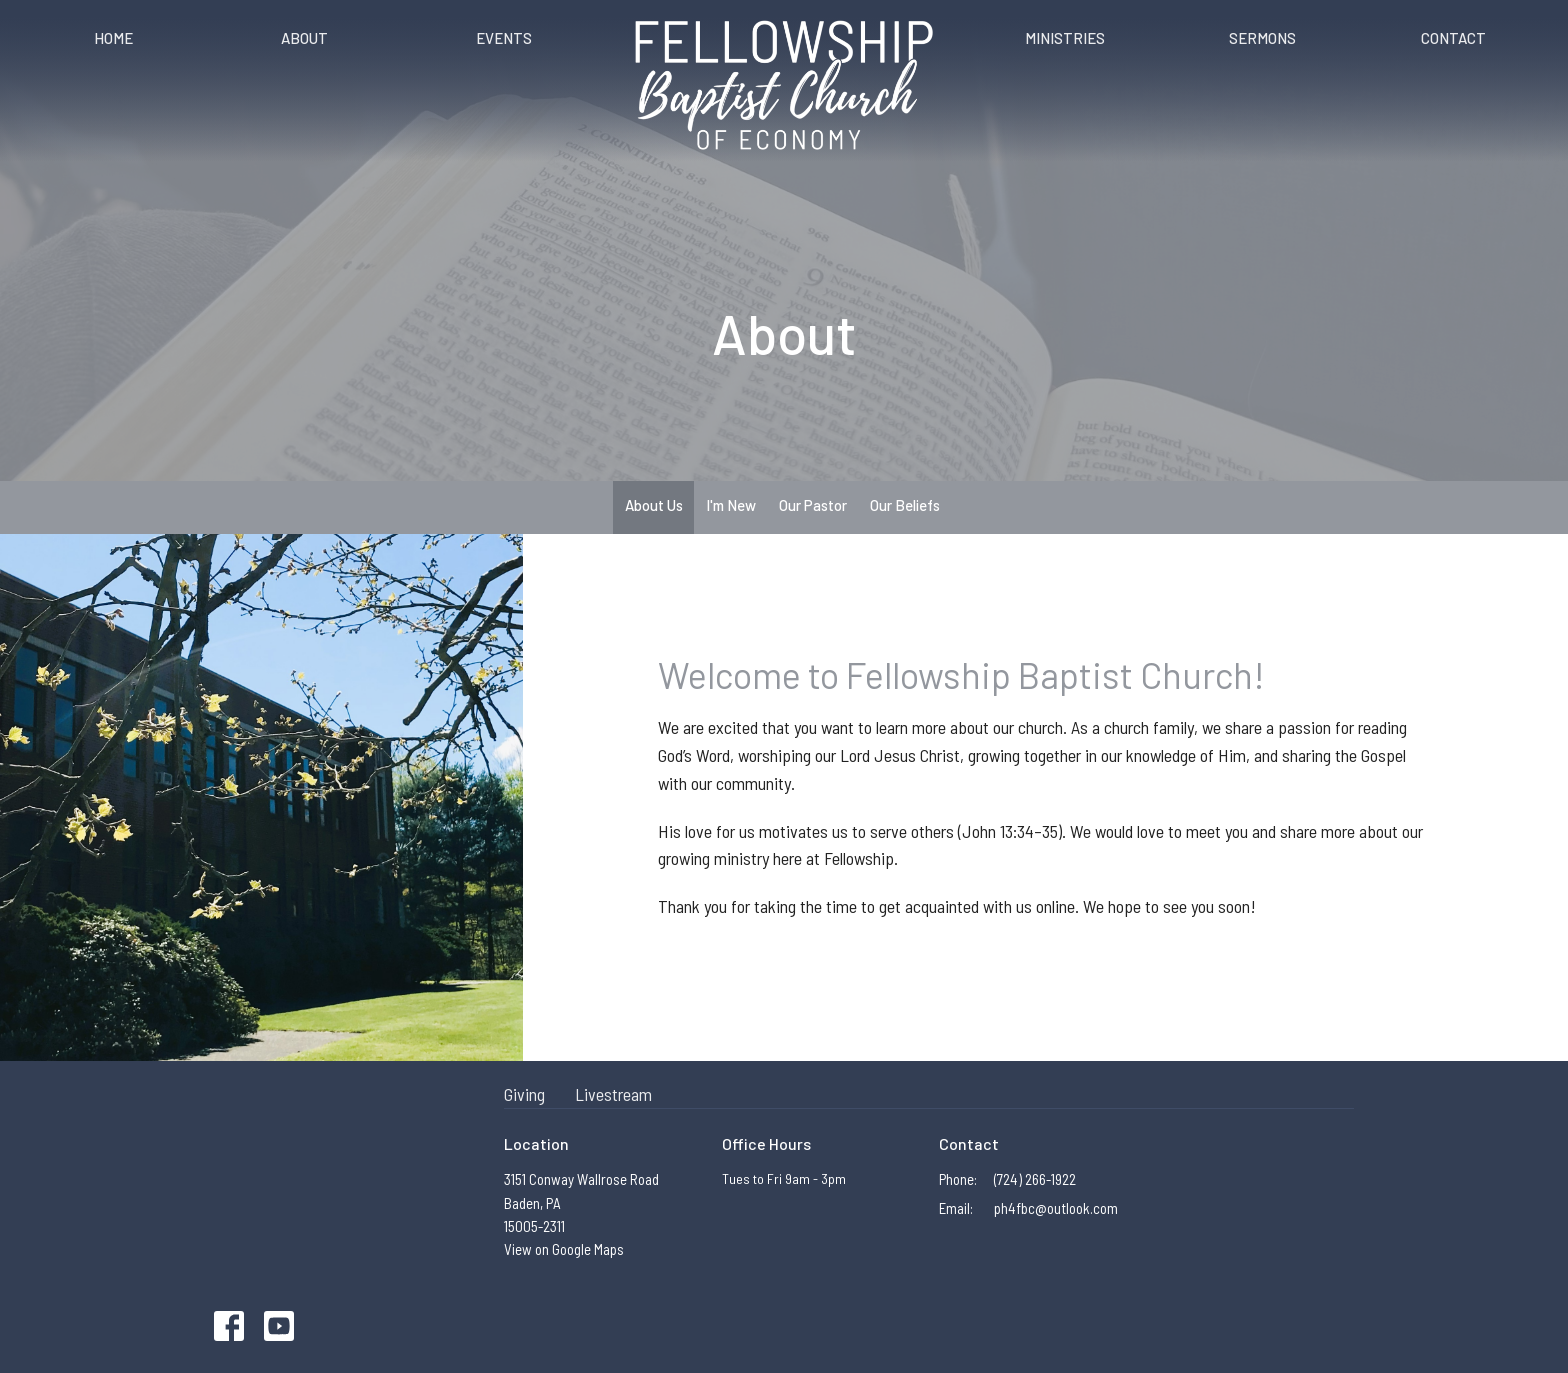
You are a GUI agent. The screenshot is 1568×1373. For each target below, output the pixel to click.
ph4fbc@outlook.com (1056, 1208)
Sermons (1262, 38)
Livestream (613, 1094)
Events (504, 38)
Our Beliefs (905, 505)
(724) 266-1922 (1035, 1179)
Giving (524, 1094)
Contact (1453, 38)
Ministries (1065, 38)
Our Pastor (813, 505)
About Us (654, 505)
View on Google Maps (564, 1249)
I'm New (731, 505)
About (304, 38)
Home (113, 38)
